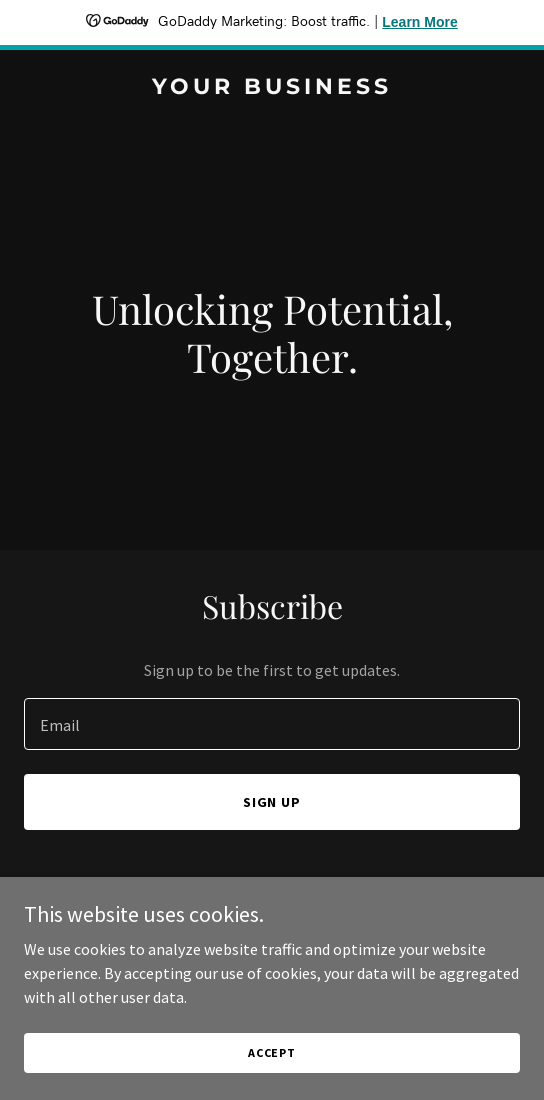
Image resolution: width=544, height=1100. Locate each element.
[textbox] (272, 724)
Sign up (272, 802)
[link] (272, 88)
